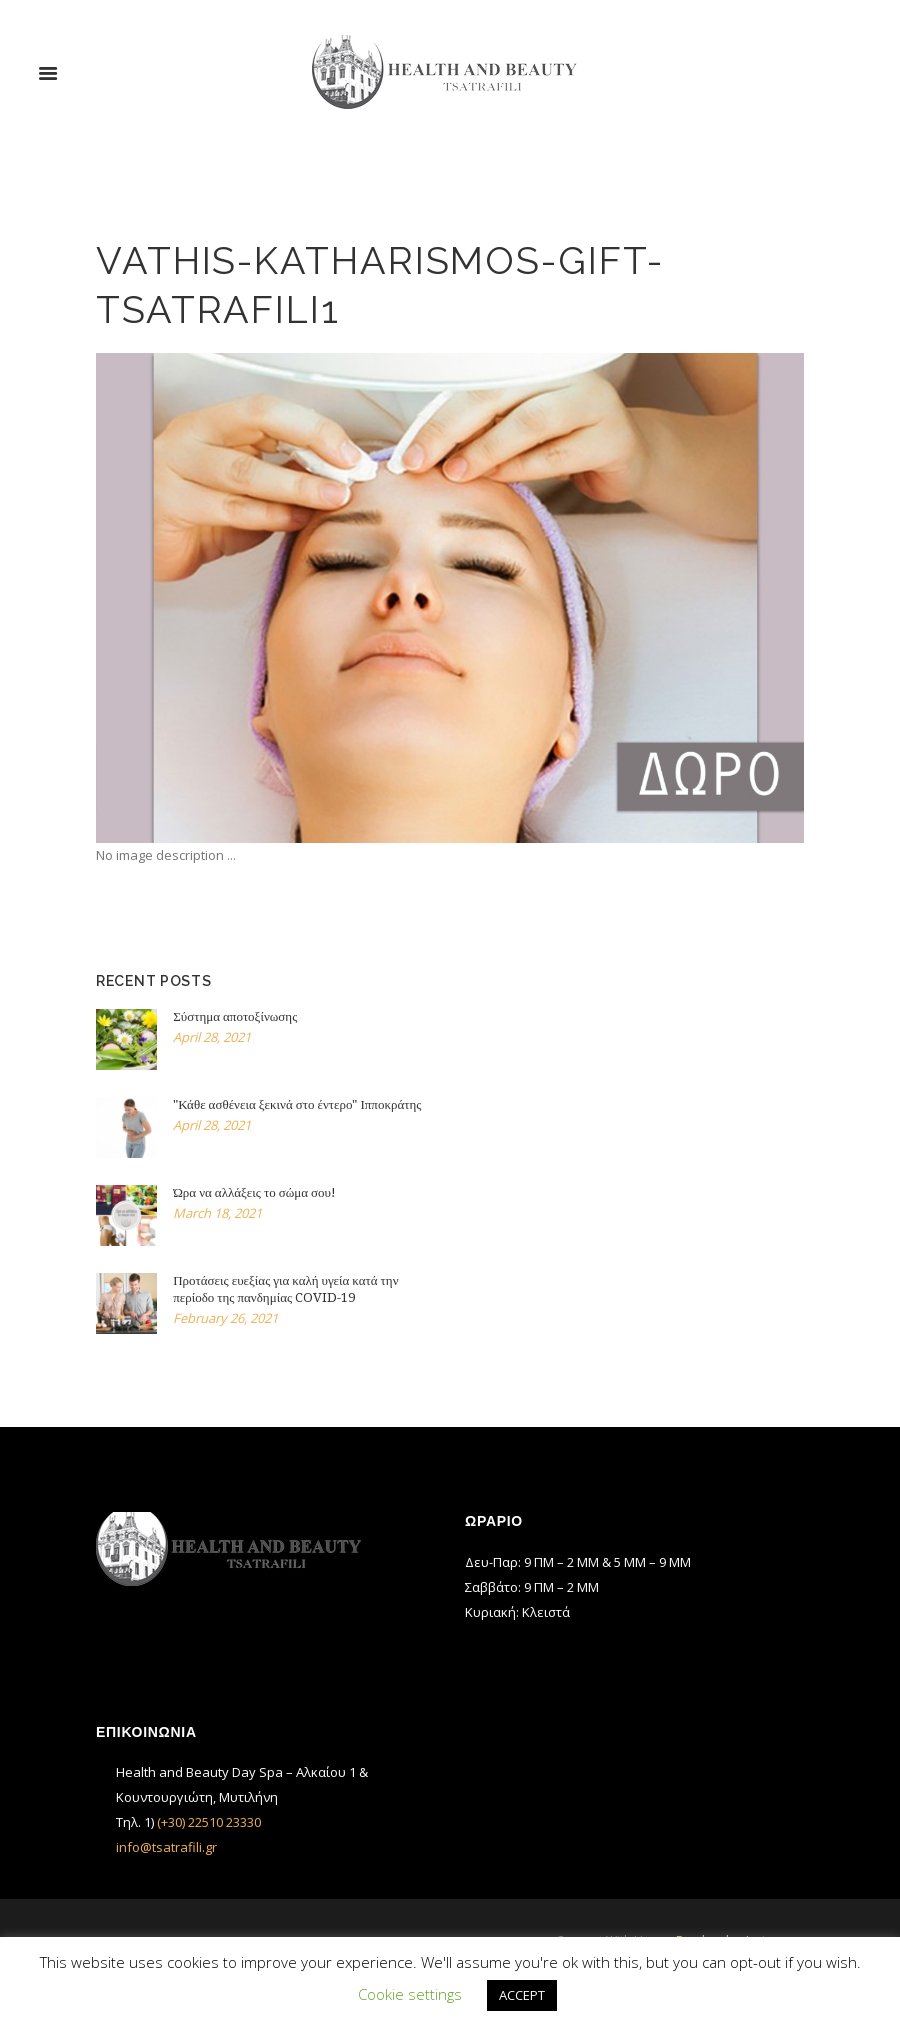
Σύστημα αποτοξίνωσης (235, 1016)
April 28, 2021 (212, 1037)
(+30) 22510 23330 (209, 1822)
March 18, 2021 (217, 1213)
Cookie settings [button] (410, 1994)
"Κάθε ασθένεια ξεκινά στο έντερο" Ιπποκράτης (297, 1104)
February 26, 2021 (225, 1318)
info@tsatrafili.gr (166, 1847)
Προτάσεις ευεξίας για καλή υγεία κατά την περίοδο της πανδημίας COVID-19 (285, 1289)
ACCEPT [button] (522, 1995)
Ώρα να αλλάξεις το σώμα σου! (254, 1192)
